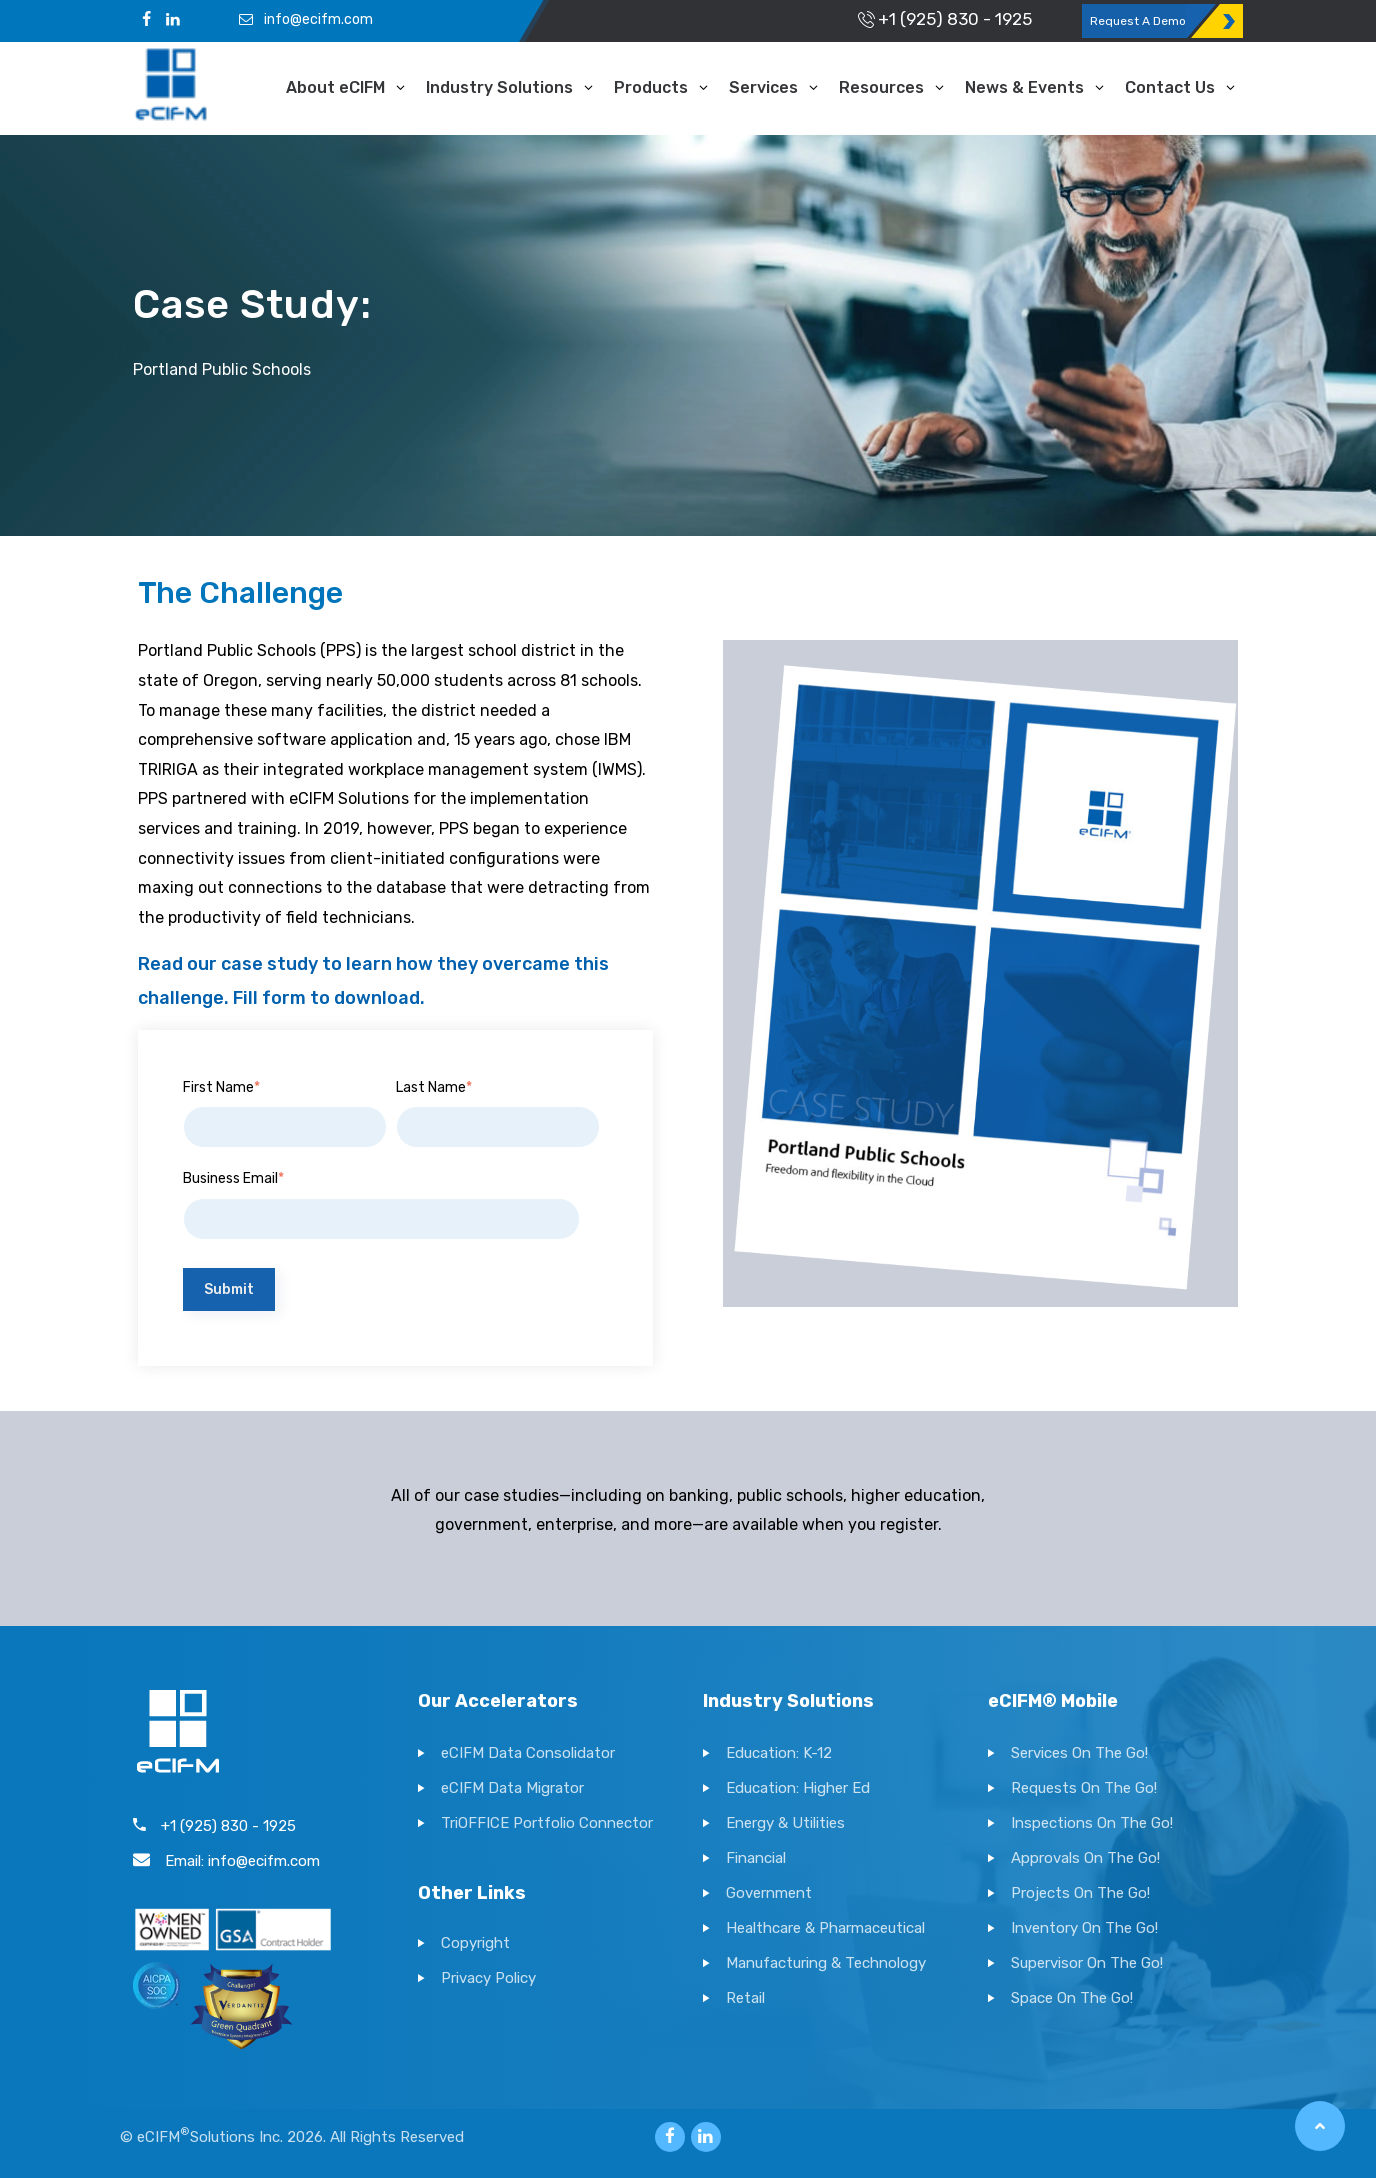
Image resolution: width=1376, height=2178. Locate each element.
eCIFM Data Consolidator (528, 1753)
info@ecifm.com (305, 19)
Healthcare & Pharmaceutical (825, 1928)
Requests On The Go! (1084, 1788)
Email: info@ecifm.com (226, 1861)
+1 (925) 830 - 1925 (943, 19)
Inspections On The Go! (1092, 1823)
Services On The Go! (1079, 1753)
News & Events (1024, 87)
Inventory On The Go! (1084, 1928)
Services (763, 87)
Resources (881, 87)
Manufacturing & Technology (826, 1963)
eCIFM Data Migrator (512, 1788)
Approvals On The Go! (1085, 1858)
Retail (745, 1998)
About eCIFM (335, 87)
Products (651, 87)
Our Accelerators (498, 1701)
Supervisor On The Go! (1087, 1963)
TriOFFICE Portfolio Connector (547, 1823)
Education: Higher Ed (798, 1788)
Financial (756, 1858)
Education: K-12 (779, 1753)
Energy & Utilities (785, 1823)
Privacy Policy (488, 1978)
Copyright (475, 1943)
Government (769, 1893)
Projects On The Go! (1080, 1893)
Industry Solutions (499, 87)
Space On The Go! (1072, 1998)
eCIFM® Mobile (1053, 1701)
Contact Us (1170, 87)
